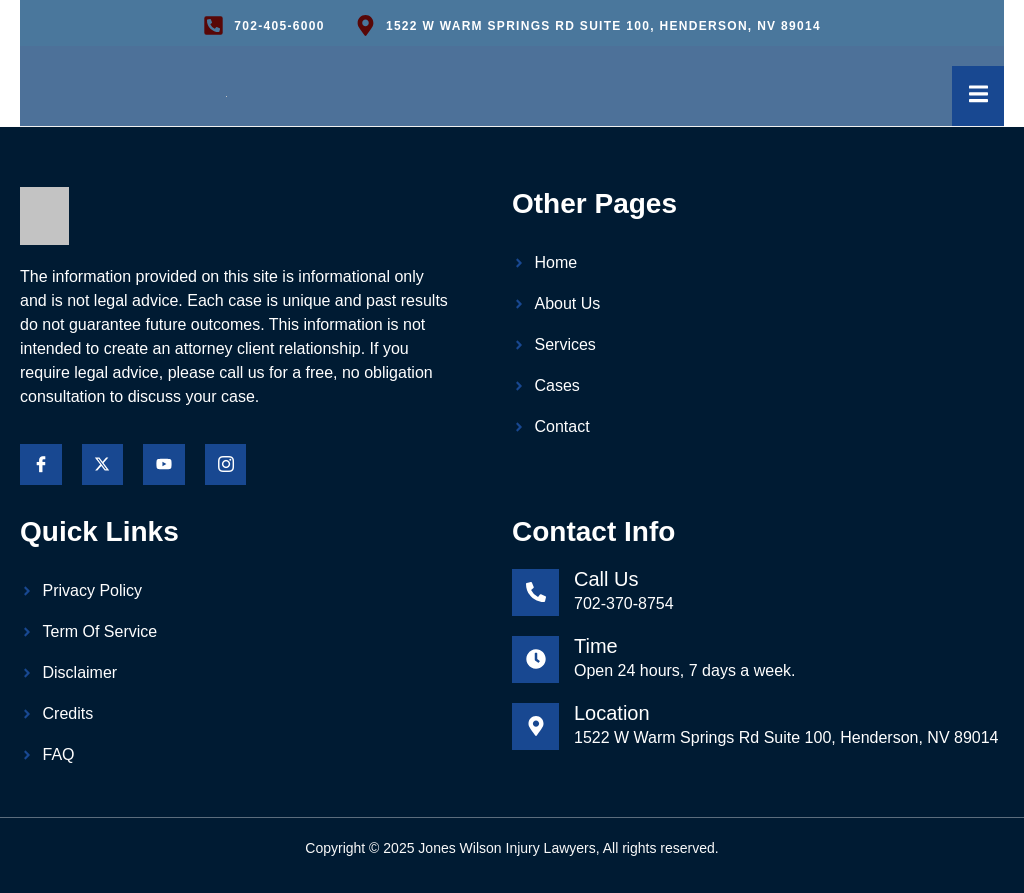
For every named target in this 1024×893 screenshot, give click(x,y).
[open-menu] (974, 98)
